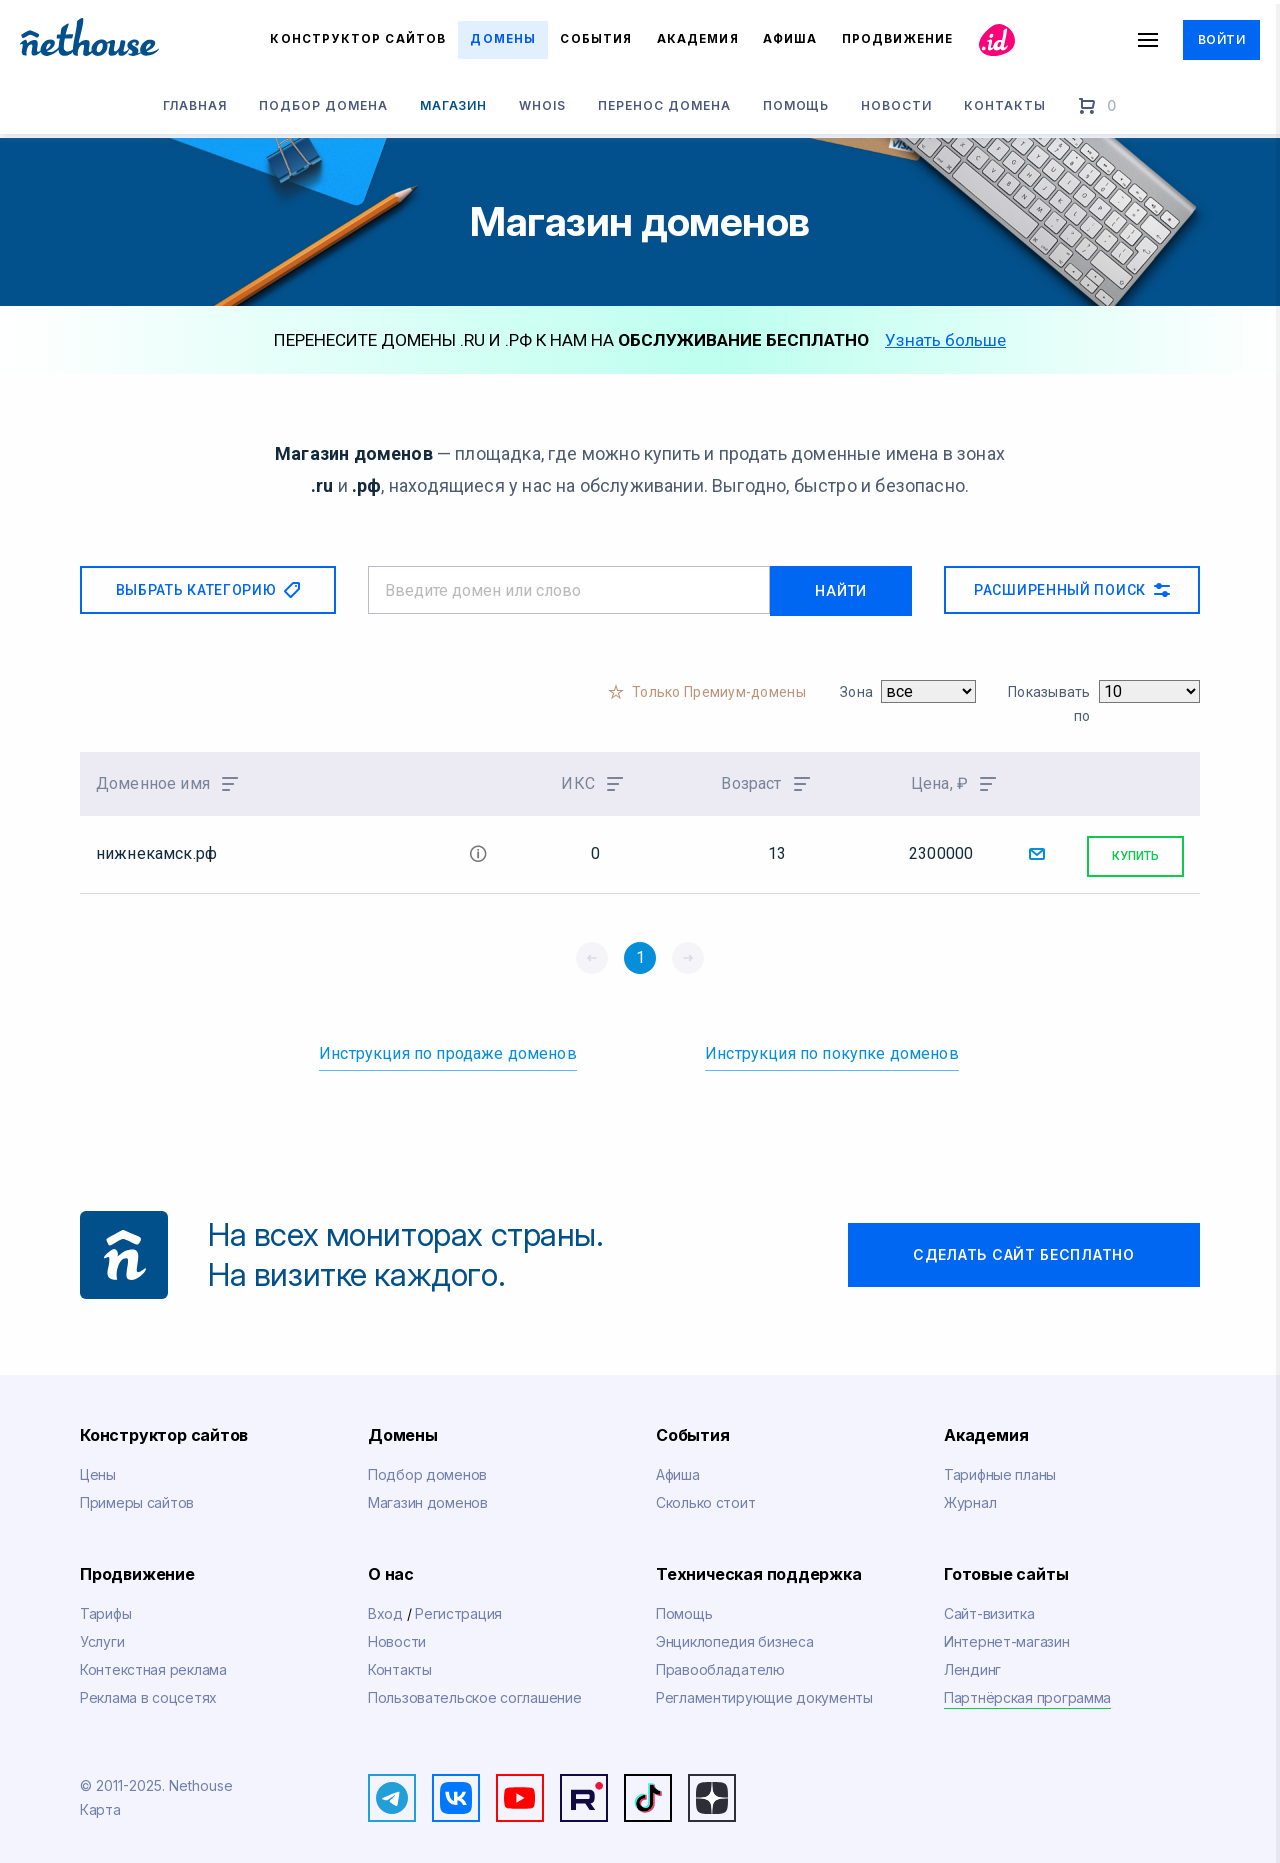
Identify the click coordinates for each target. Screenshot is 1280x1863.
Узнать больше (945, 340)
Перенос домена (664, 108)
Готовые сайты (1006, 1568)
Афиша (789, 39)
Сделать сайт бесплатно (1023, 1247)
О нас (391, 1568)
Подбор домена (323, 108)
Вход (387, 1607)
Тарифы (105, 1607)
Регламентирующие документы (764, 1690)
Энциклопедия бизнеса (734, 1634)
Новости (896, 108)
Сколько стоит (705, 1495)
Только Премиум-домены (719, 690)
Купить (1136, 850)
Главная (195, 108)
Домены (503, 39)
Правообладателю (720, 1662)
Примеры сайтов (137, 1495)
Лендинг (972, 1662)
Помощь (796, 108)
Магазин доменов (428, 1495)
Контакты (1005, 108)
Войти (1221, 39)
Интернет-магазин (1007, 1634)
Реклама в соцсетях (148, 1690)
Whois (542, 108)
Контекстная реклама (153, 1662)
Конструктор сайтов (358, 39)
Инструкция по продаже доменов (448, 1046)
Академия (697, 39)
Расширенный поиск (1072, 590)
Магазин (454, 108)
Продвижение (137, 1568)
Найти (856, 590)
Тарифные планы (1000, 1467)
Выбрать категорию (208, 590)
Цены (98, 1467)
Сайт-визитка (989, 1607)
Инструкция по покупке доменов (832, 1046)
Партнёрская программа (1027, 1690)
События (596, 39)
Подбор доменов (427, 1467)
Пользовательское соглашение (474, 1690)
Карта (100, 1802)
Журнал (970, 1495)
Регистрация (458, 1607)
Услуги (102, 1634)
